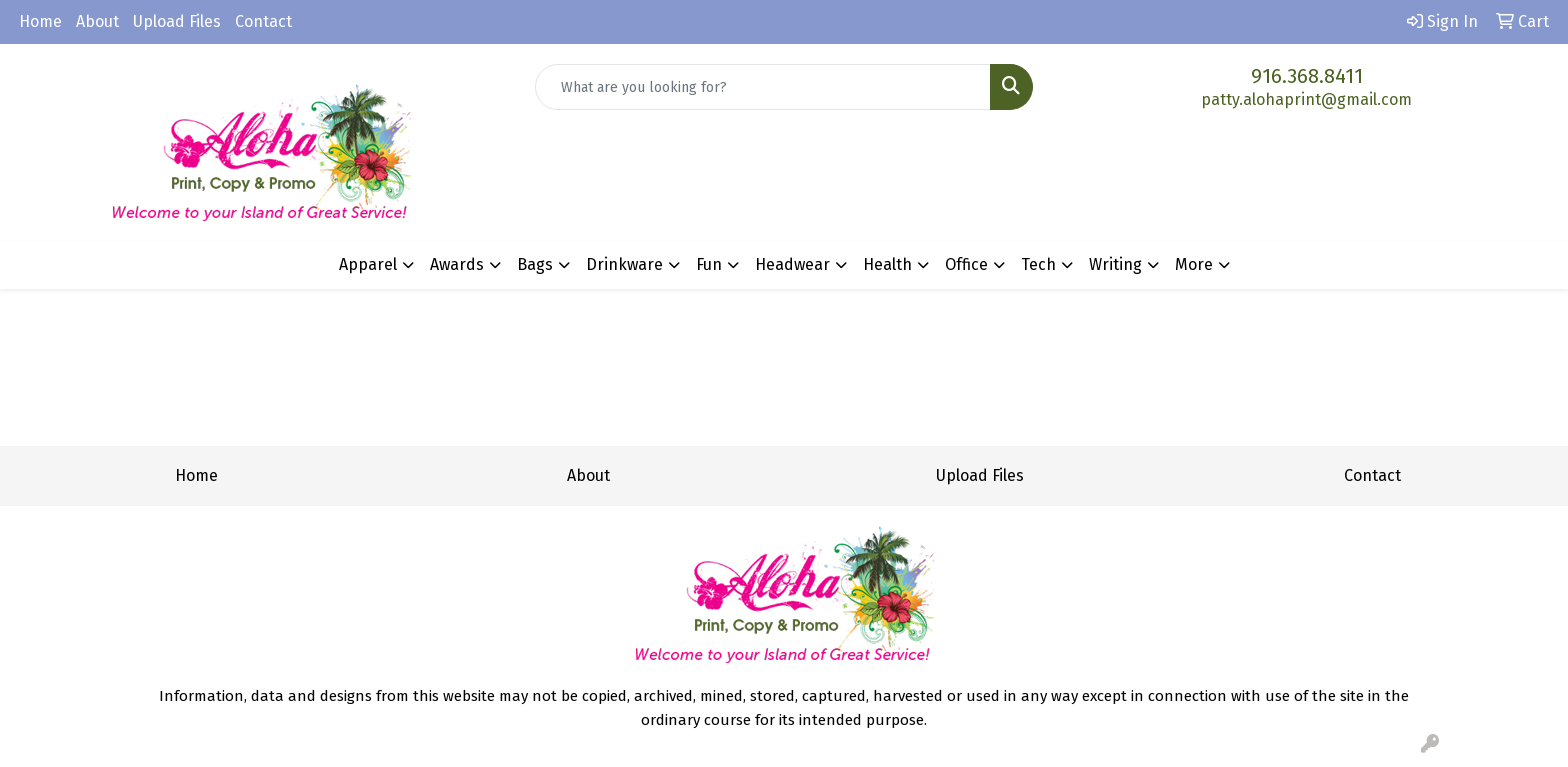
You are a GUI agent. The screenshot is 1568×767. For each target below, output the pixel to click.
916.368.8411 (1307, 76)
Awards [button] (457, 264)
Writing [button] (1115, 264)
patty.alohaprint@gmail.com (1306, 99)
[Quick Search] (763, 87)
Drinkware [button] (624, 264)
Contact (263, 21)
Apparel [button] (368, 264)
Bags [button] (535, 264)
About (97, 21)
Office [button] (966, 264)
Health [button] (887, 264)
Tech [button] (1038, 264)
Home (40, 21)
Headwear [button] (792, 264)
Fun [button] (709, 264)
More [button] (1194, 264)
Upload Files (177, 21)
